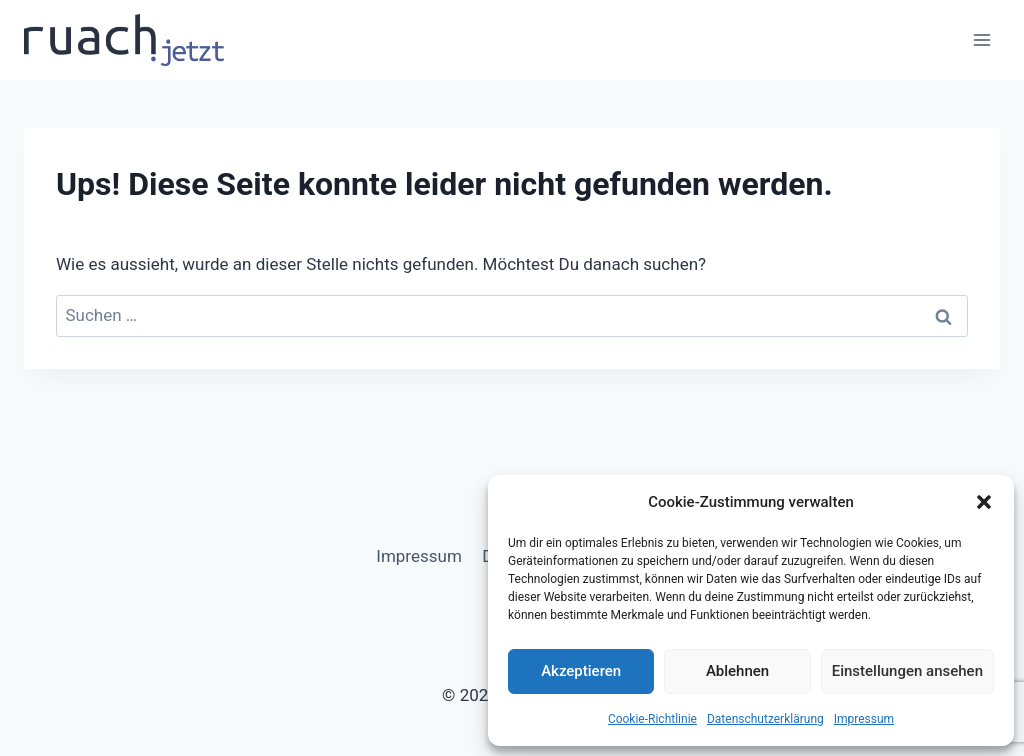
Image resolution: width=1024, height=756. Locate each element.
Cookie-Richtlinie (652, 719)
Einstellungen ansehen (907, 671)
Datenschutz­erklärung (765, 719)
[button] (984, 502)
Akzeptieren (581, 671)
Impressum (864, 719)
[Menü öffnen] (981, 39)
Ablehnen (737, 671)
